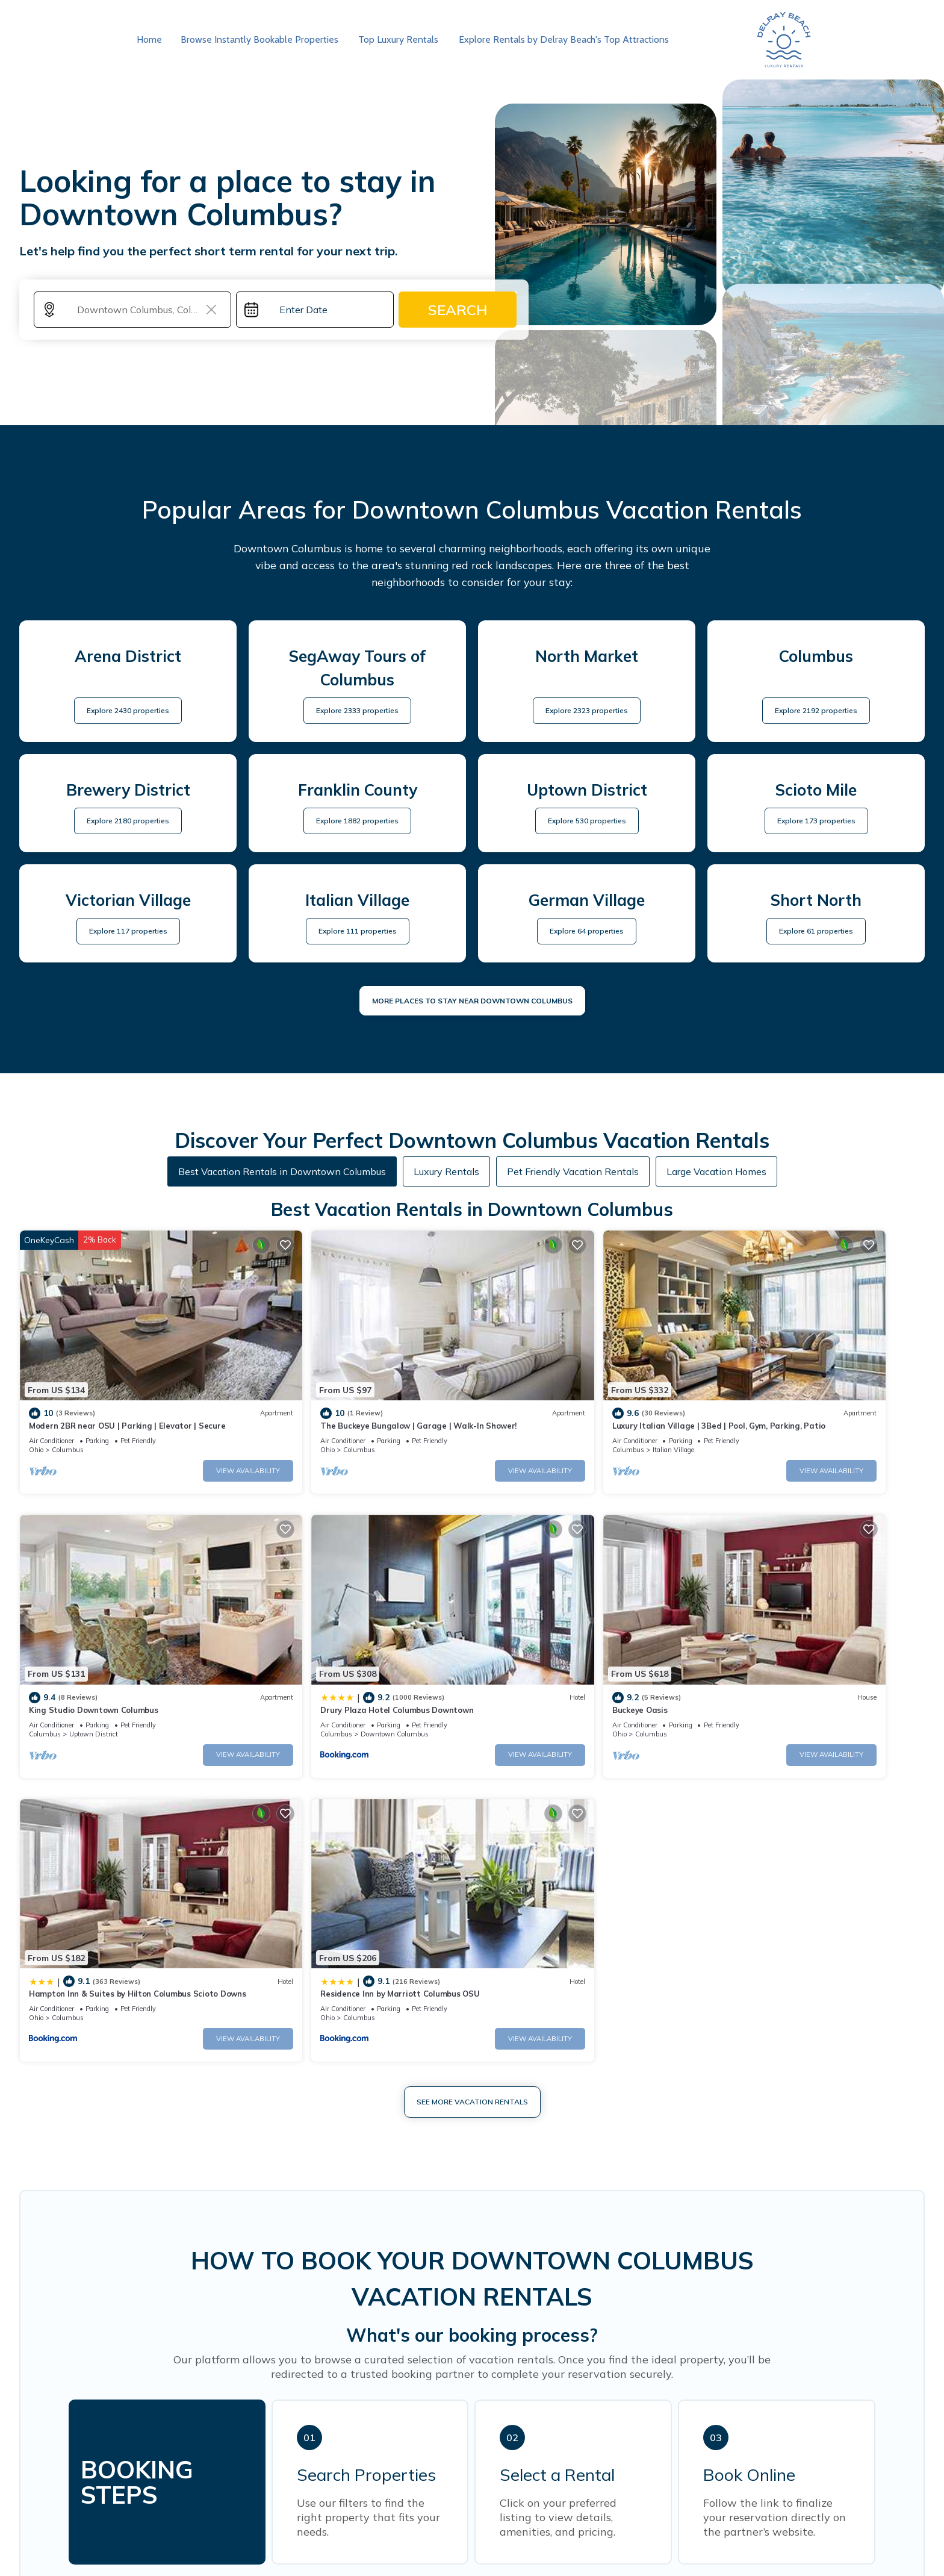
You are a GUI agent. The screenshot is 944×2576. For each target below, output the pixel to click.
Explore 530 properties (587, 820)
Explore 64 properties (587, 930)
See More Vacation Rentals (472, 1741)
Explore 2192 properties (816, 710)
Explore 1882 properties (357, 820)
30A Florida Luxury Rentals (355, 2554)
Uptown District (778, 1412)
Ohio (36, 1412)
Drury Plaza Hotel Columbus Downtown (105, 1633)
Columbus (68, 1412)
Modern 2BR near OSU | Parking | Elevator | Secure (127, 1387)
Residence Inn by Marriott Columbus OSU (792, 1633)
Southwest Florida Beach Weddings (464, 2539)
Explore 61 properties (816, 930)
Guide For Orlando (608, 2554)
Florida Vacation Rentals (316, 2539)
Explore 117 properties (128, 930)
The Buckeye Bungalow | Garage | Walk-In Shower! (355, 1387)
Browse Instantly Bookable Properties (258, 39)
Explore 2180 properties (128, 820)
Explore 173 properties (816, 820)
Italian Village (546, 1412)
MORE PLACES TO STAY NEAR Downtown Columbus (472, 1000)
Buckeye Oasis (284, 1633)
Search (457, 310)
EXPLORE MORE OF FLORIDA (472, 2502)
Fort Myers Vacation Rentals (620, 2539)
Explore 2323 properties (586, 710)
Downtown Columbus (103, 1657)
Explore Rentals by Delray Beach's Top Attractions (558, 39)
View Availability (185, 1432)
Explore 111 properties (357, 930)
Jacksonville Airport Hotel (490, 2554)
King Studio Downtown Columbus (777, 1387)
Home (148, 39)
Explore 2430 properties (128, 710)
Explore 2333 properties (357, 710)
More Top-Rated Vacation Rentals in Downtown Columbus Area (472, 2292)
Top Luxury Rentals (395, 39)
